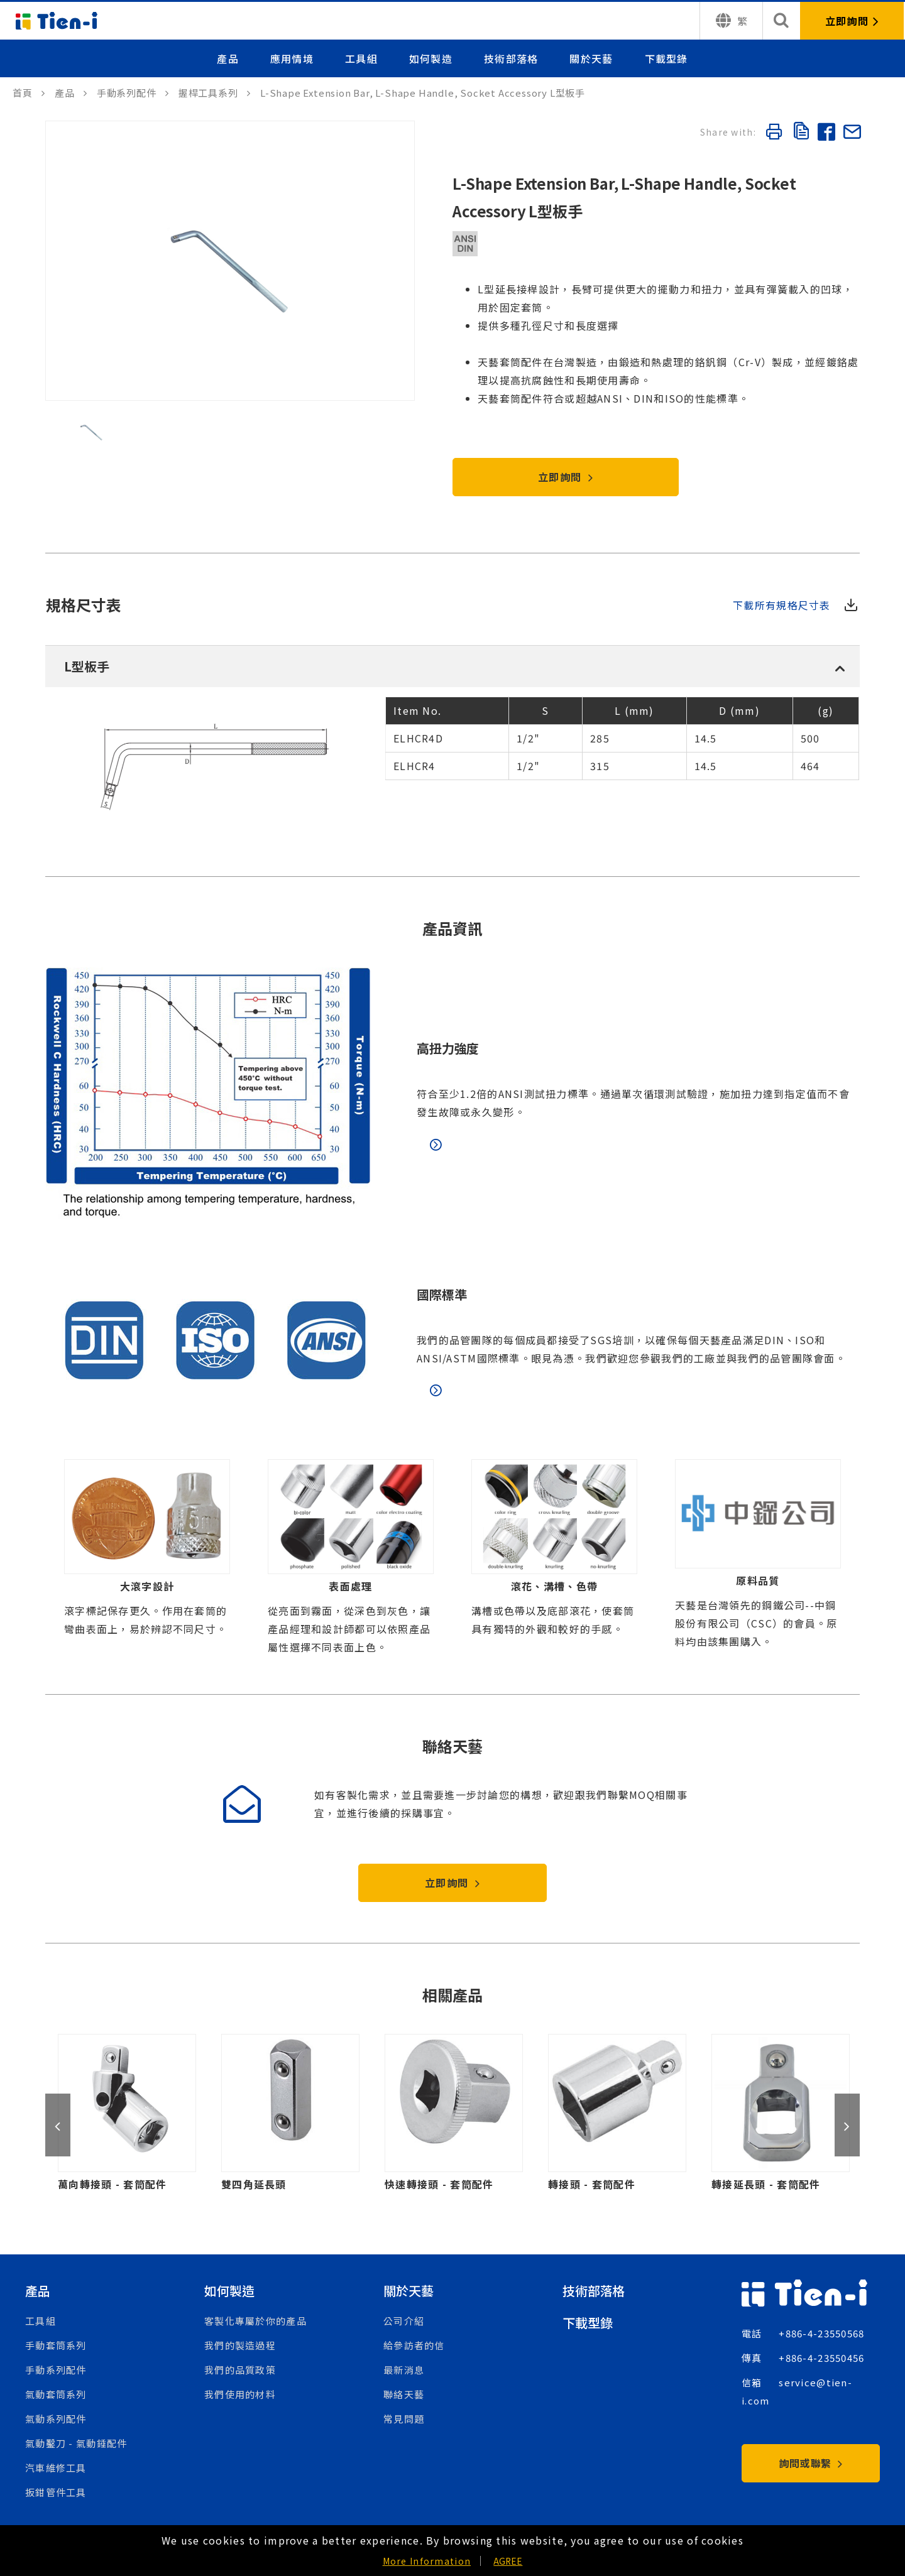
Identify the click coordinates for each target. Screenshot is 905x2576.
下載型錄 (666, 58)
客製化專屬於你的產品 (255, 2320)
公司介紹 (403, 2320)
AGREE (507, 2561)
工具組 (361, 58)
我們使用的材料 (240, 2394)
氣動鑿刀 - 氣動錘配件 (76, 2443)
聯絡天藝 (403, 2394)
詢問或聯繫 (811, 2462)
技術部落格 (511, 58)
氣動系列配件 (56, 2418)
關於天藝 (591, 58)
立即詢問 (565, 476)
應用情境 (292, 58)
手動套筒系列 (56, 2345)
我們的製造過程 (240, 2345)
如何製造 (430, 58)
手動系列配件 (56, 2369)
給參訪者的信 (414, 2345)
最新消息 (403, 2369)
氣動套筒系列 (56, 2394)
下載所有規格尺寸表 (782, 604)
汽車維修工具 (56, 2467)
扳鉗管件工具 (56, 2492)
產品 (228, 58)
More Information (427, 2561)
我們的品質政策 (240, 2369)
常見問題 (403, 2418)
